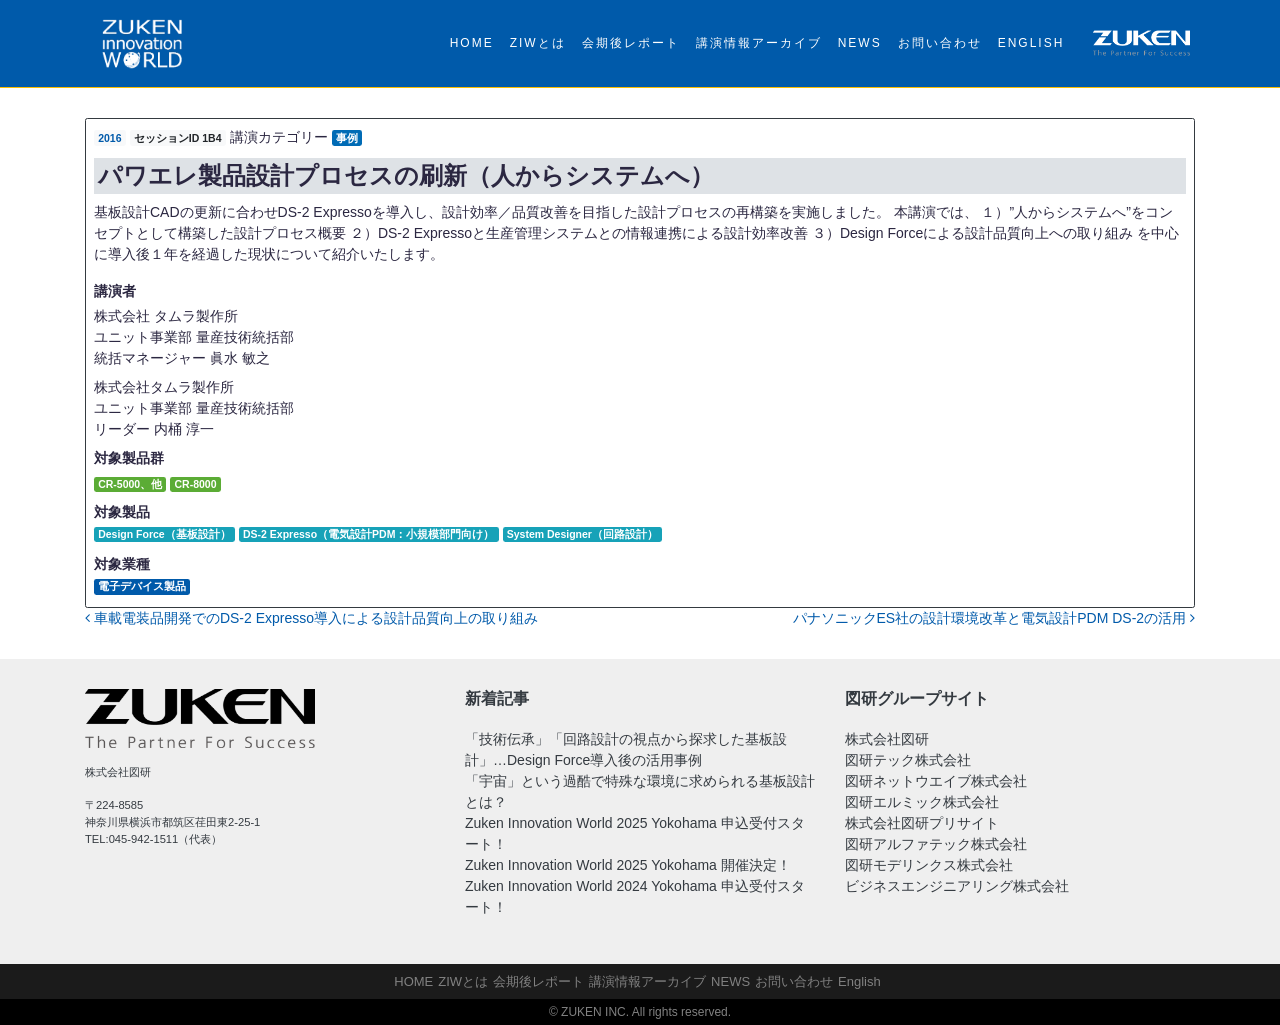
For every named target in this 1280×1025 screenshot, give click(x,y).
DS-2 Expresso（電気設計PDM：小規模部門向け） (368, 534)
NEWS (860, 43)
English (1031, 43)
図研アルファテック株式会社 (936, 844)
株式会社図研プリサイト (922, 823)
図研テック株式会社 (908, 760)
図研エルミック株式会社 (922, 802)
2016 (109, 138)
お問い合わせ (940, 43)
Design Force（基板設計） (164, 534)
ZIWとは (538, 43)
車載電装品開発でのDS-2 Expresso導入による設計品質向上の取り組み (311, 618)
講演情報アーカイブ (759, 43)
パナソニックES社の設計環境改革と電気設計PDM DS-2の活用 (994, 618)
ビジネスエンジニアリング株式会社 (957, 886)
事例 (347, 138)
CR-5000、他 (130, 484)
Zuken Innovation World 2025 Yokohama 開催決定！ (628, 865)
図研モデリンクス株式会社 (929, 865)
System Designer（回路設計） (582, 534)
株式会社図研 (887, 739)
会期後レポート (631, 43)
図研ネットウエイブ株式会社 (936, 781)
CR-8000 (195, 484)
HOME (472, 43)
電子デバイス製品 (142, 586)
